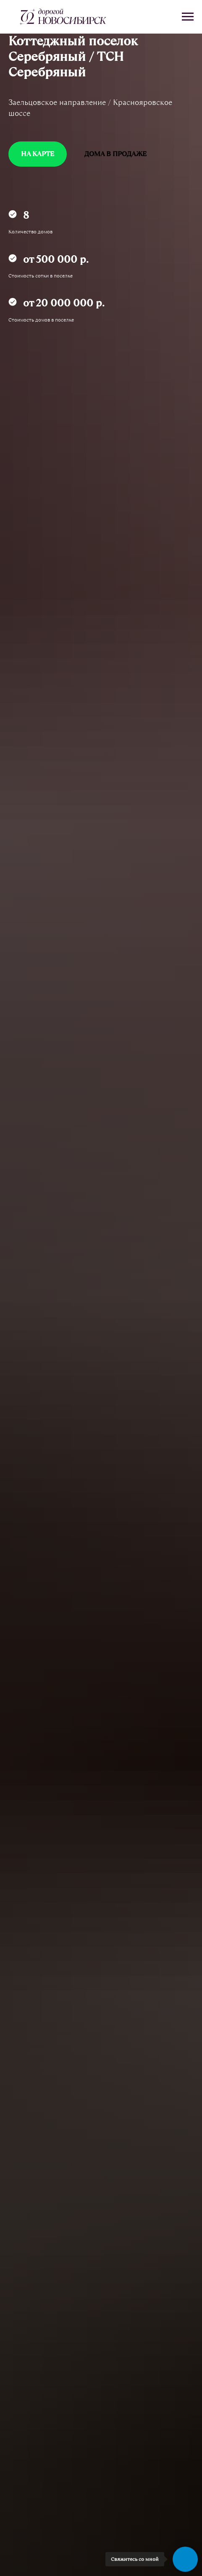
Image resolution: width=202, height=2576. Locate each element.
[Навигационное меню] (188, 17)
